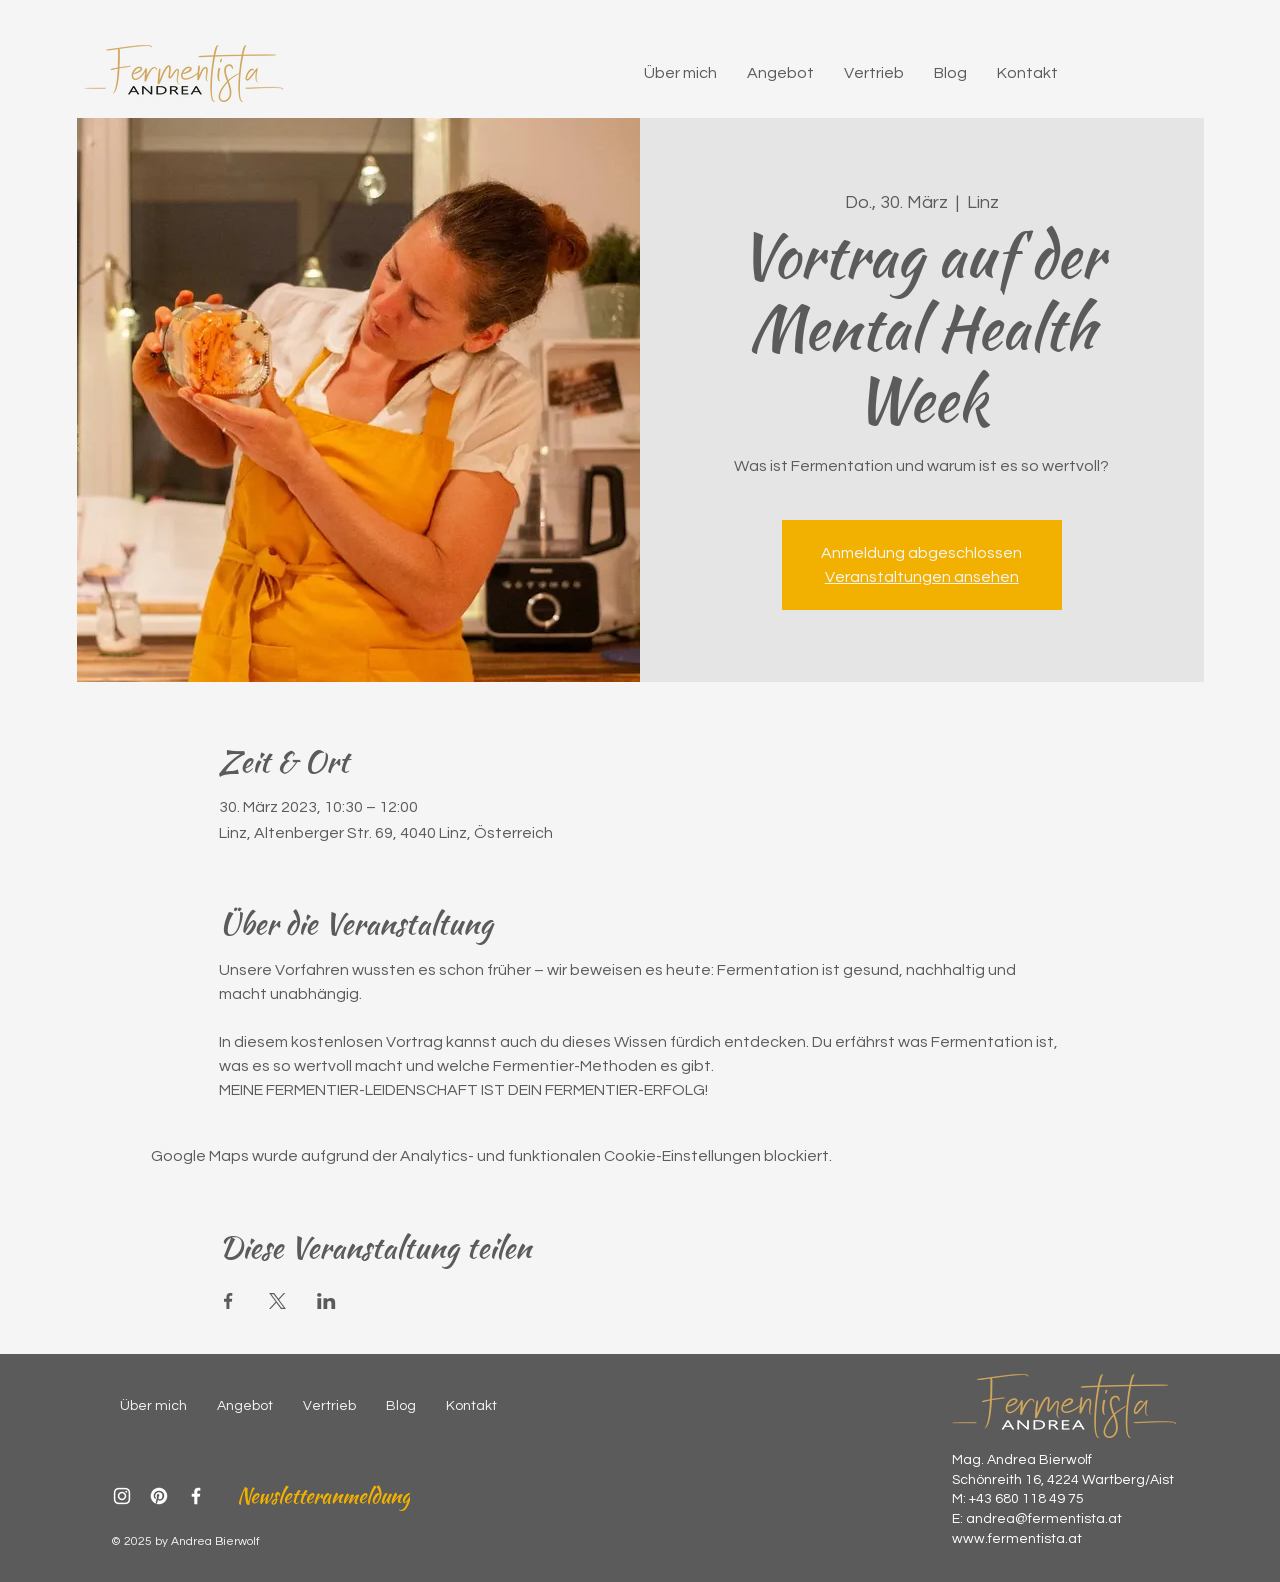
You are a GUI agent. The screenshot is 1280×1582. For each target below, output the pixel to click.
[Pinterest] (159, 1496)
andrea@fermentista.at (1044, 1519)
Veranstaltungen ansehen (922, 577)
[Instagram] (122, 1496)
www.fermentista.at (1017, 1539)
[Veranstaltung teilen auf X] (277, 1301)
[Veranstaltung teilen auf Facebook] (228, 1301)
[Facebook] (196, 1496)
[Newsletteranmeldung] (323, 1495)
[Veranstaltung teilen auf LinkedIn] (326, 1301)
